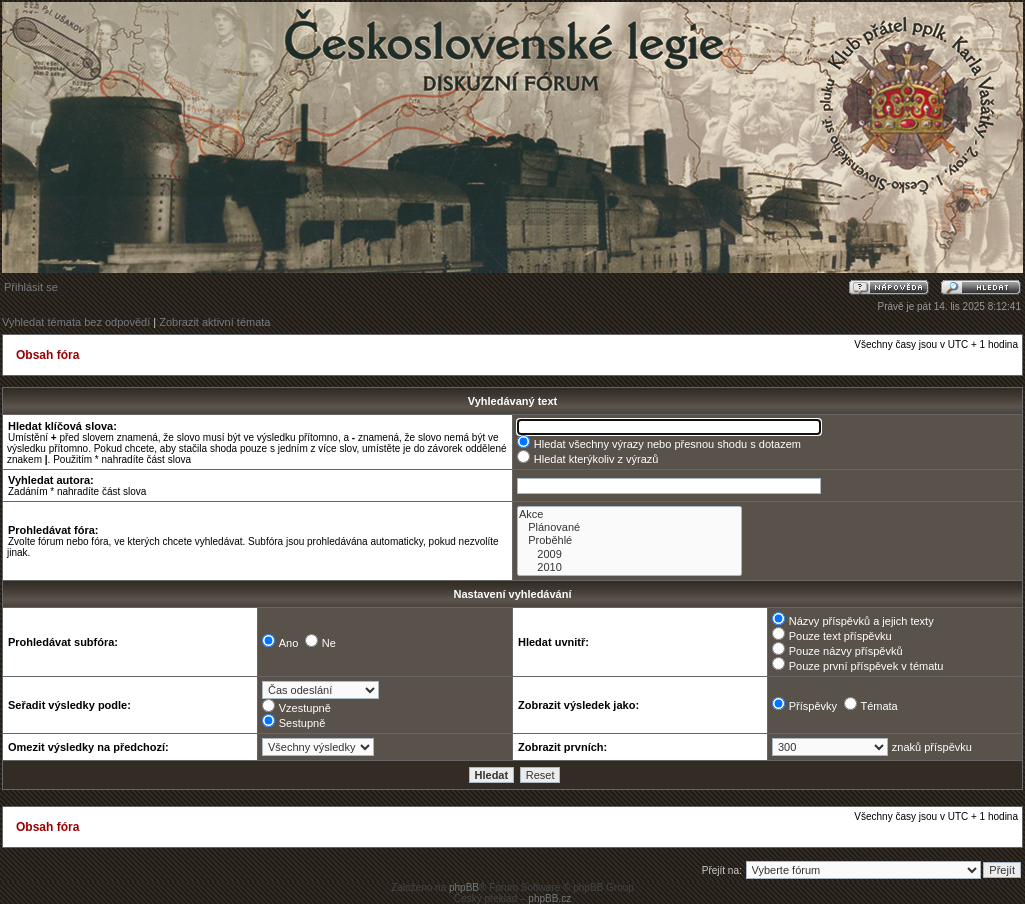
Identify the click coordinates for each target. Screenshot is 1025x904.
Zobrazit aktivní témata (214, 322)
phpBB (464, 887)
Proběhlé (629, 540)
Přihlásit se (31, 287)
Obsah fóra (47, 355)
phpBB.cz (549, 898)
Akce (629, 514)
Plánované (629, 527)
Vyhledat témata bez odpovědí (76, 322)
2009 (629, 554)
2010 (629, 567)
